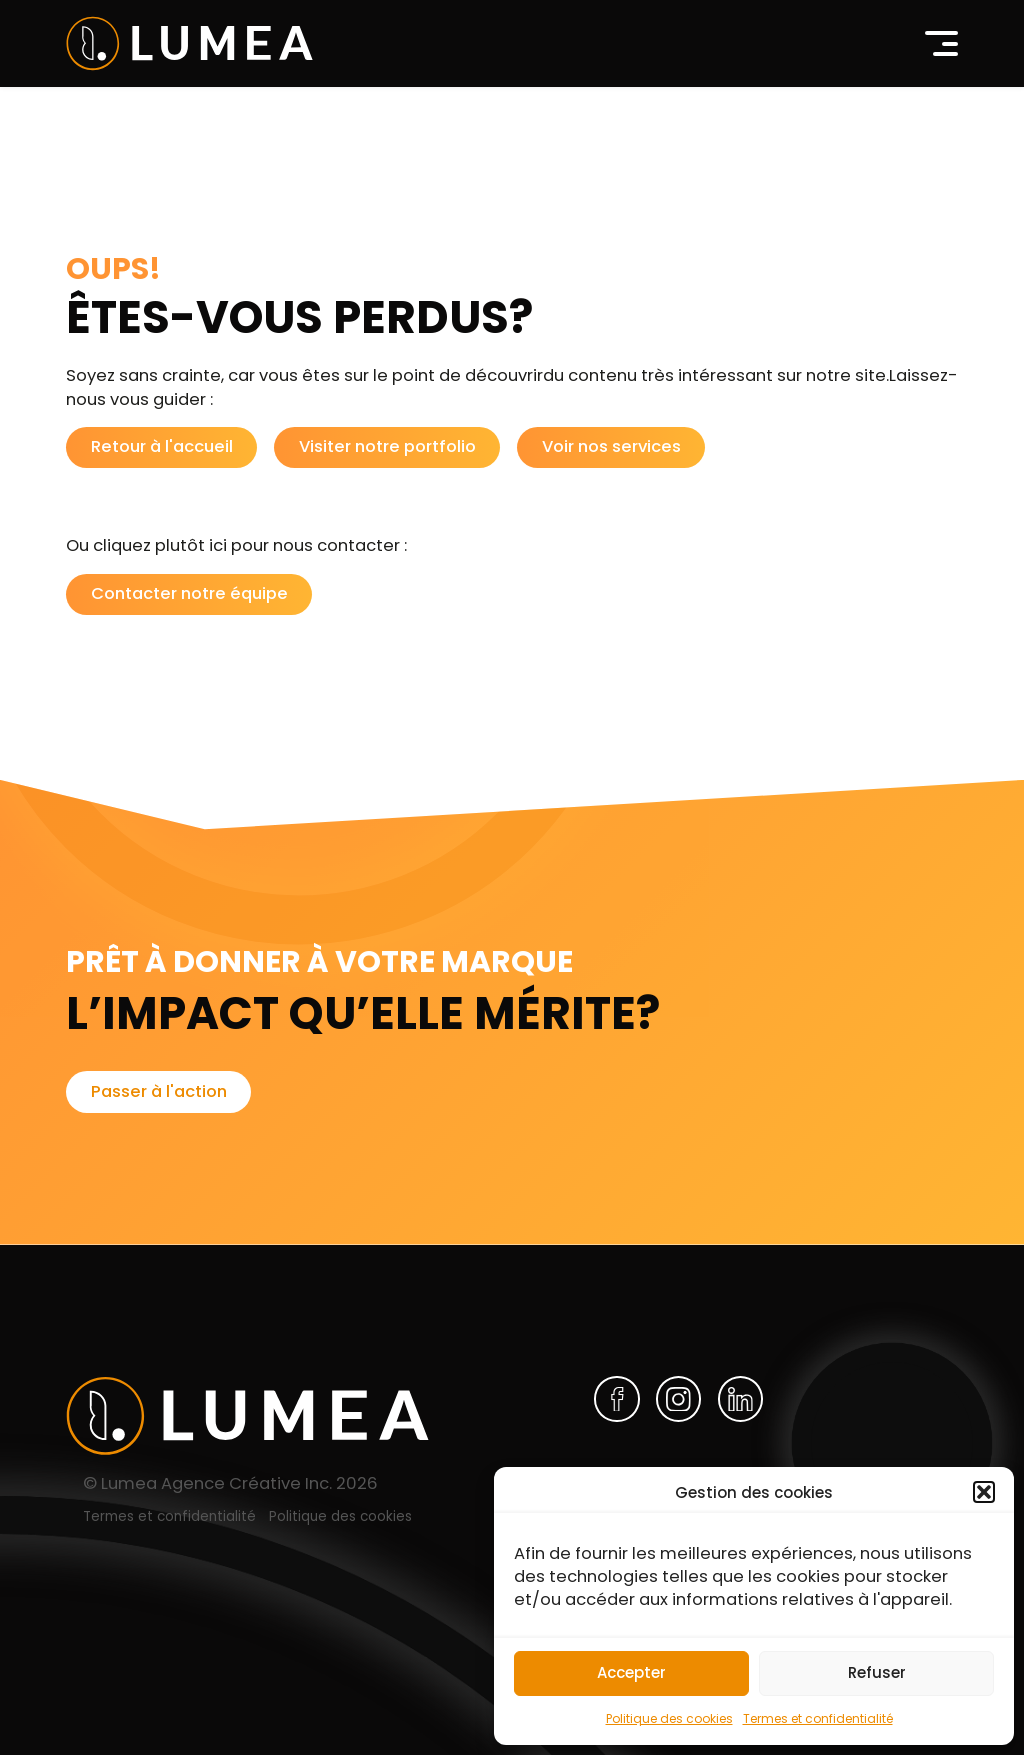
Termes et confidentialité (818, 1718)
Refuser (877, 1672)
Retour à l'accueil (162, 446)
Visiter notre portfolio (387, 446)
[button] (984, 1492)
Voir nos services (611, 446)
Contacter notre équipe (189, 593)
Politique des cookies (669, 1718)
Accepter (631, 1672)
